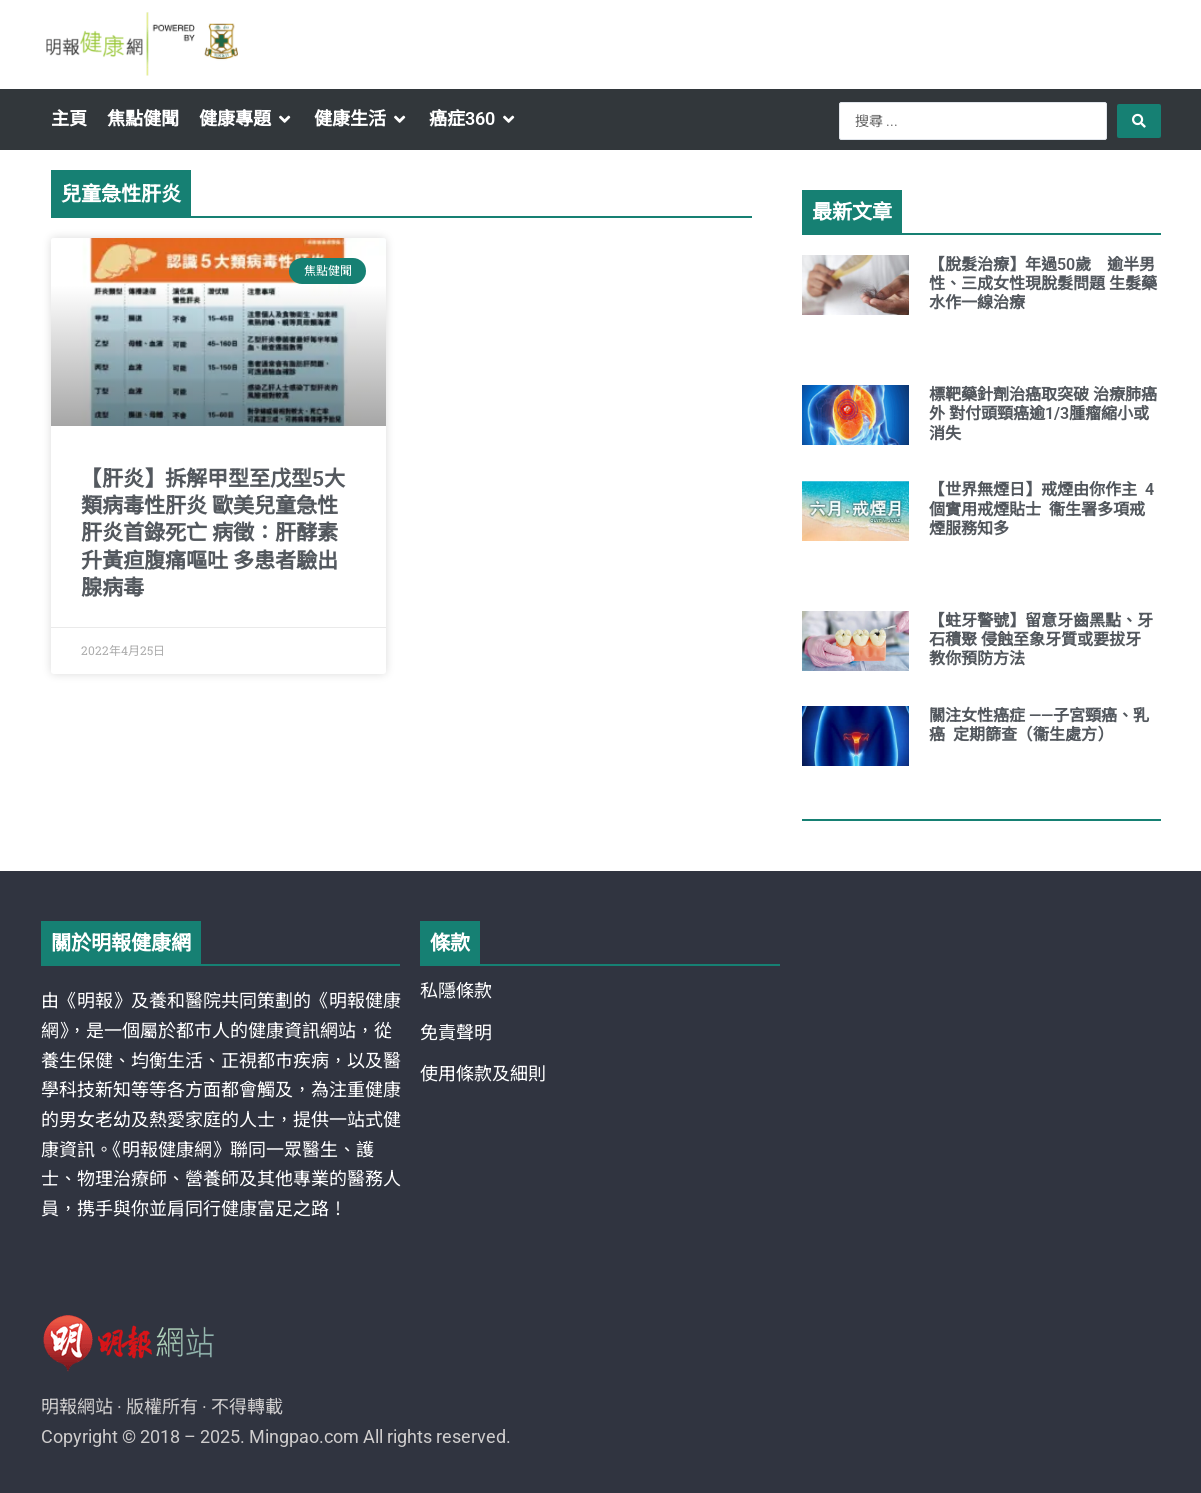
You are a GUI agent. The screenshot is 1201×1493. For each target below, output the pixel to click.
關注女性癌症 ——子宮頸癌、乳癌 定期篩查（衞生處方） (1039, 725)
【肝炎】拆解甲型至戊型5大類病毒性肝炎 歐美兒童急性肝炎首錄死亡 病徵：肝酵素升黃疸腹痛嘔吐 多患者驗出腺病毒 (213, 533)
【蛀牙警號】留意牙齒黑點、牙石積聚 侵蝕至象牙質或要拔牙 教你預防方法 (1041, 639)
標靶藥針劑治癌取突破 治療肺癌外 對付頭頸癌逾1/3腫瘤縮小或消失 (1043, 413)
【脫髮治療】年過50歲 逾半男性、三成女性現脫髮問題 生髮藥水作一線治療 (1043, 283)
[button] (246, 119)
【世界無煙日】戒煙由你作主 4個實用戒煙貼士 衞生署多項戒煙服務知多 (1041, 508)
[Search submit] (1139, 121)
